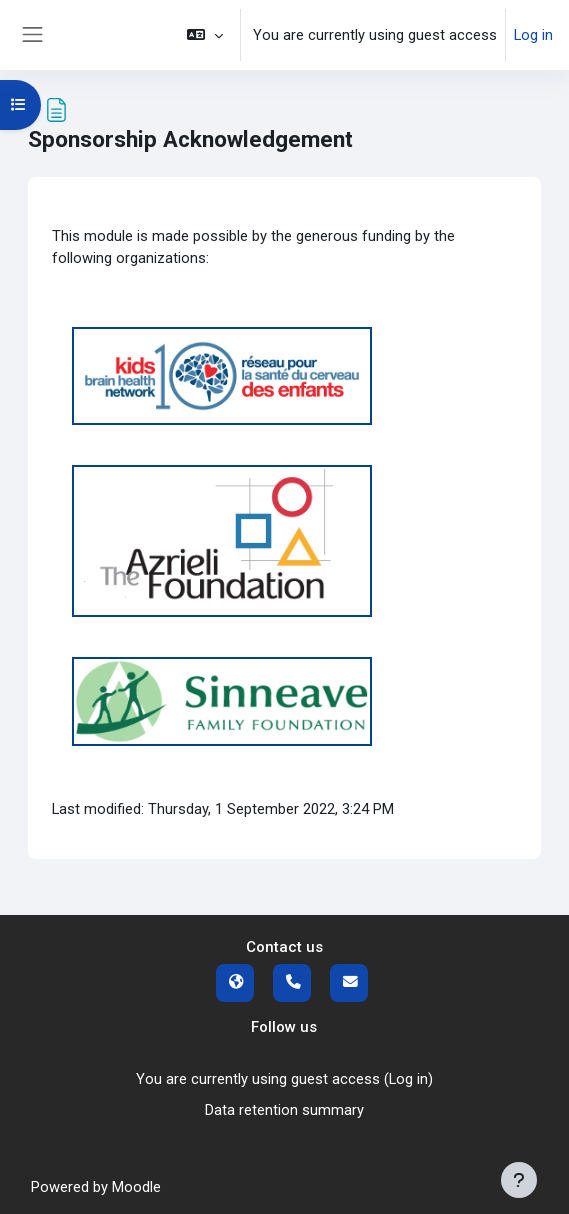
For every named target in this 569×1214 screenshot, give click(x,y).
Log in (533, 35)
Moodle (136, 1187)
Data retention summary (284, 1110)
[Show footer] (519, 1180)
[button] (205, 35)
